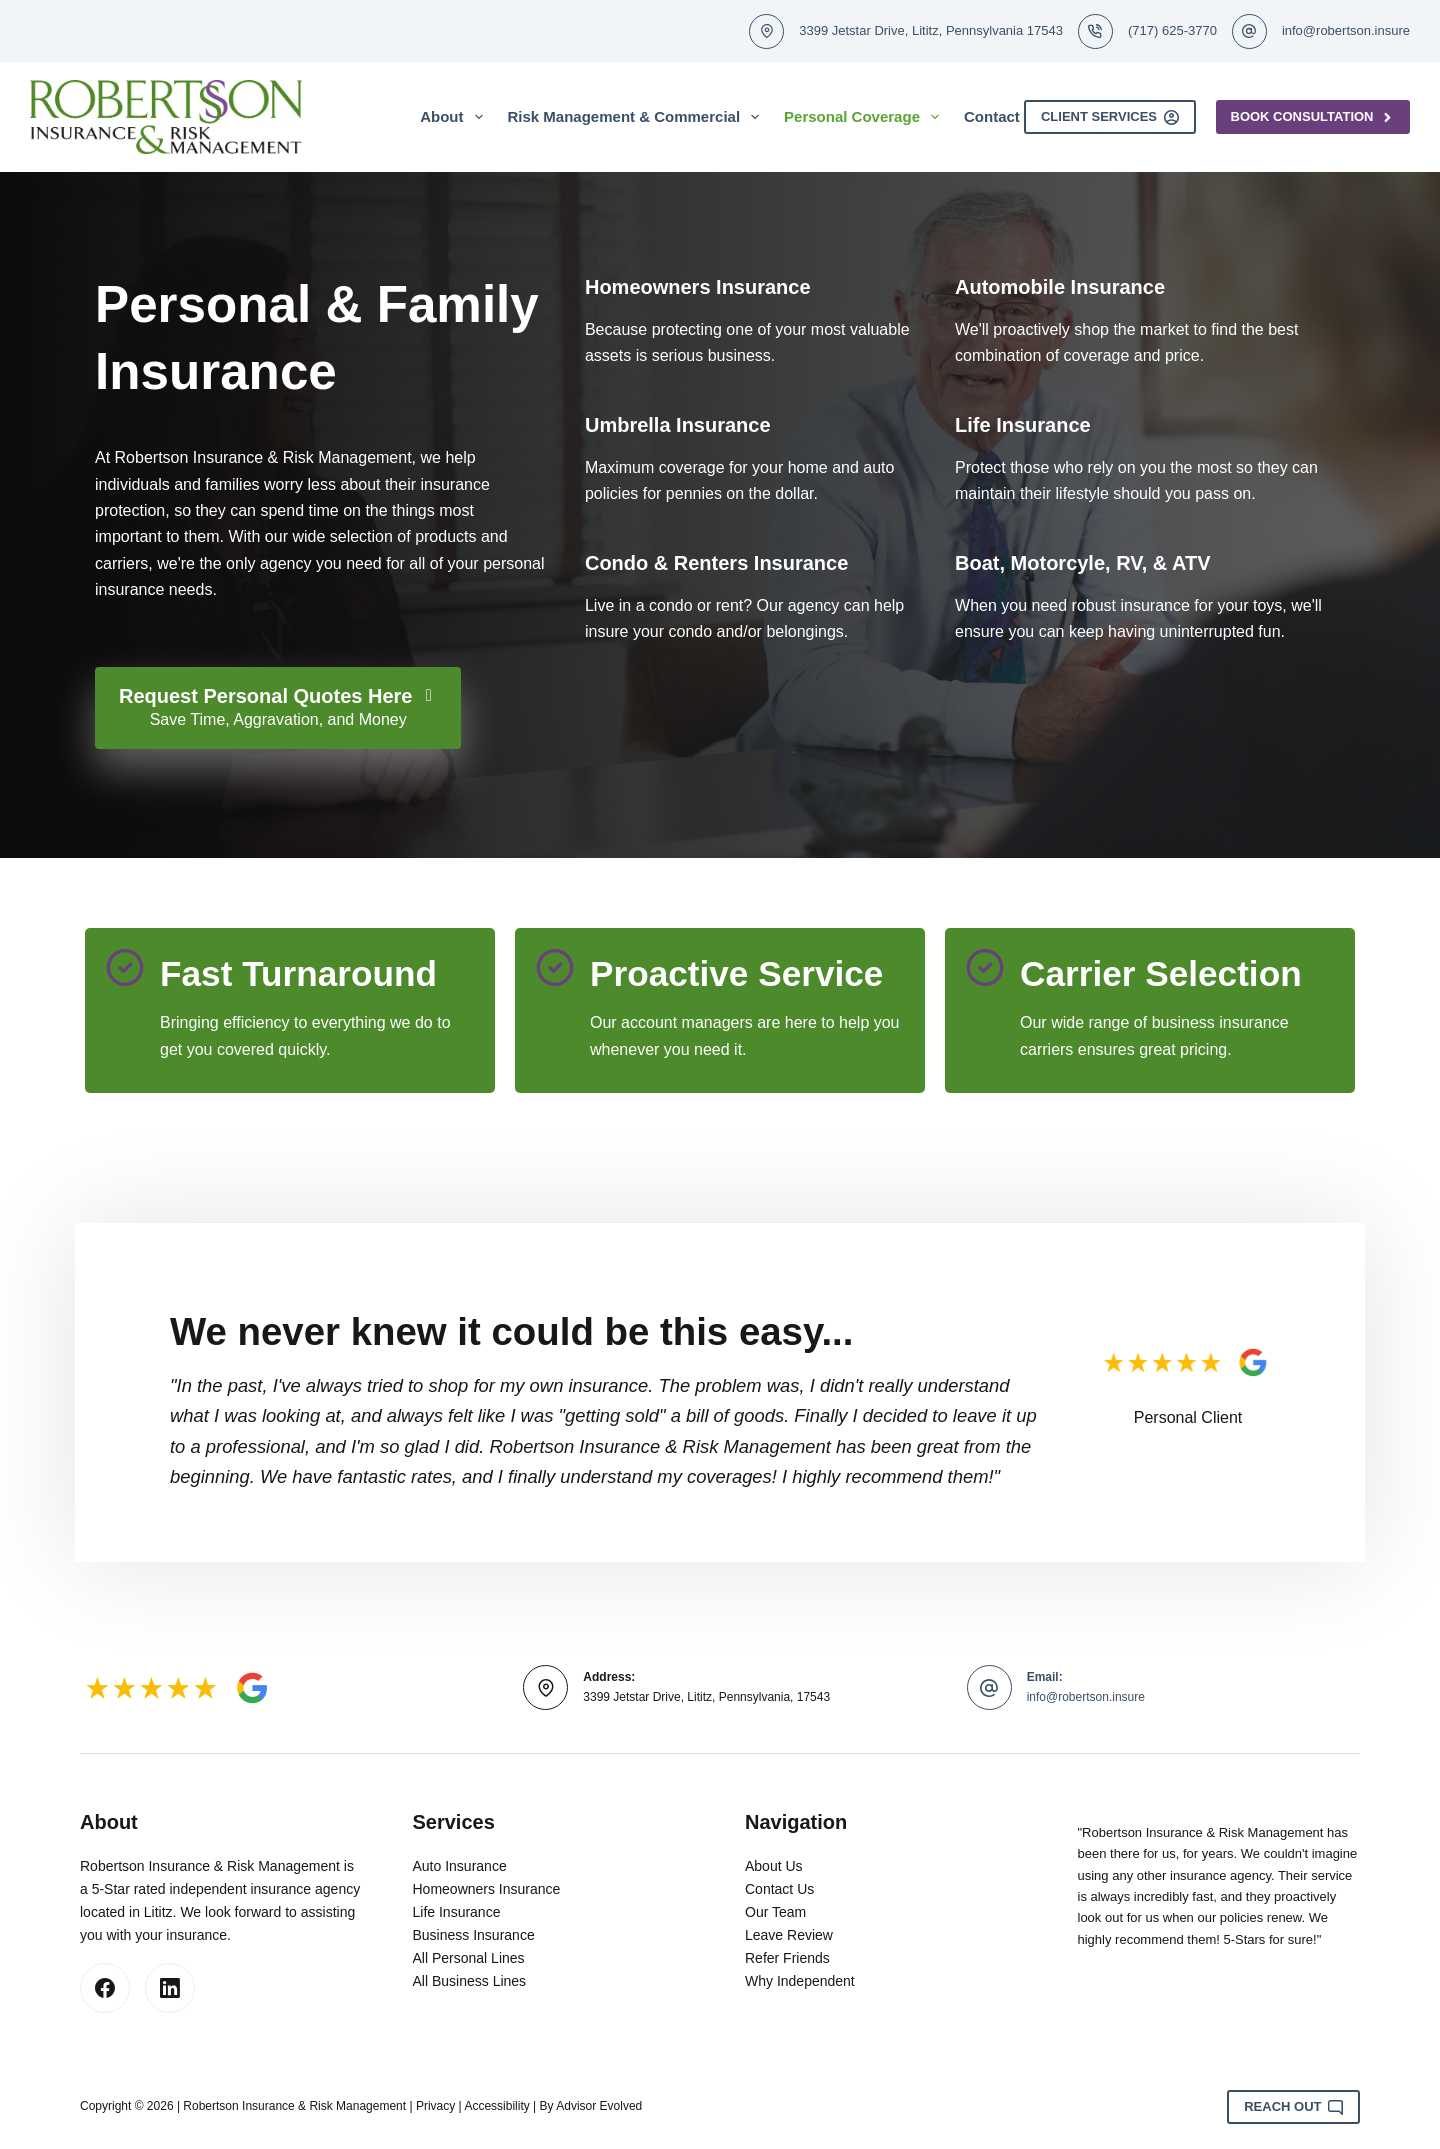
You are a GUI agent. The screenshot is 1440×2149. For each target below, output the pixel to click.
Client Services (1110, 117)
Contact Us (779, 1889)
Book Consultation (1313, 117)
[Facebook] (105, 1988)
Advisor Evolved (599, 2106)
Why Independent (800, 1981)
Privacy (435, 2106)
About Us (774, 1866)
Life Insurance (457, 1912)
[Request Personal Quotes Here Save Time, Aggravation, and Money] (278, 708)
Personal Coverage (865, 117)
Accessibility (496, 2106)
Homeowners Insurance (487, 1889)
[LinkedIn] (170, 1988)
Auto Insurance (460, 1866)
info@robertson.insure (1346, 30)
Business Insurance (474, 1935)
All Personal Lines (469, 1958)
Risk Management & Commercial (638, 117)
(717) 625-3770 (1172, 30)
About (455, 117)
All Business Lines (470, 1981)
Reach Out (1293, 2107)
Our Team (775, 1912)
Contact (992, 116)
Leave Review (789, 1935)
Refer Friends (787, 1958)
